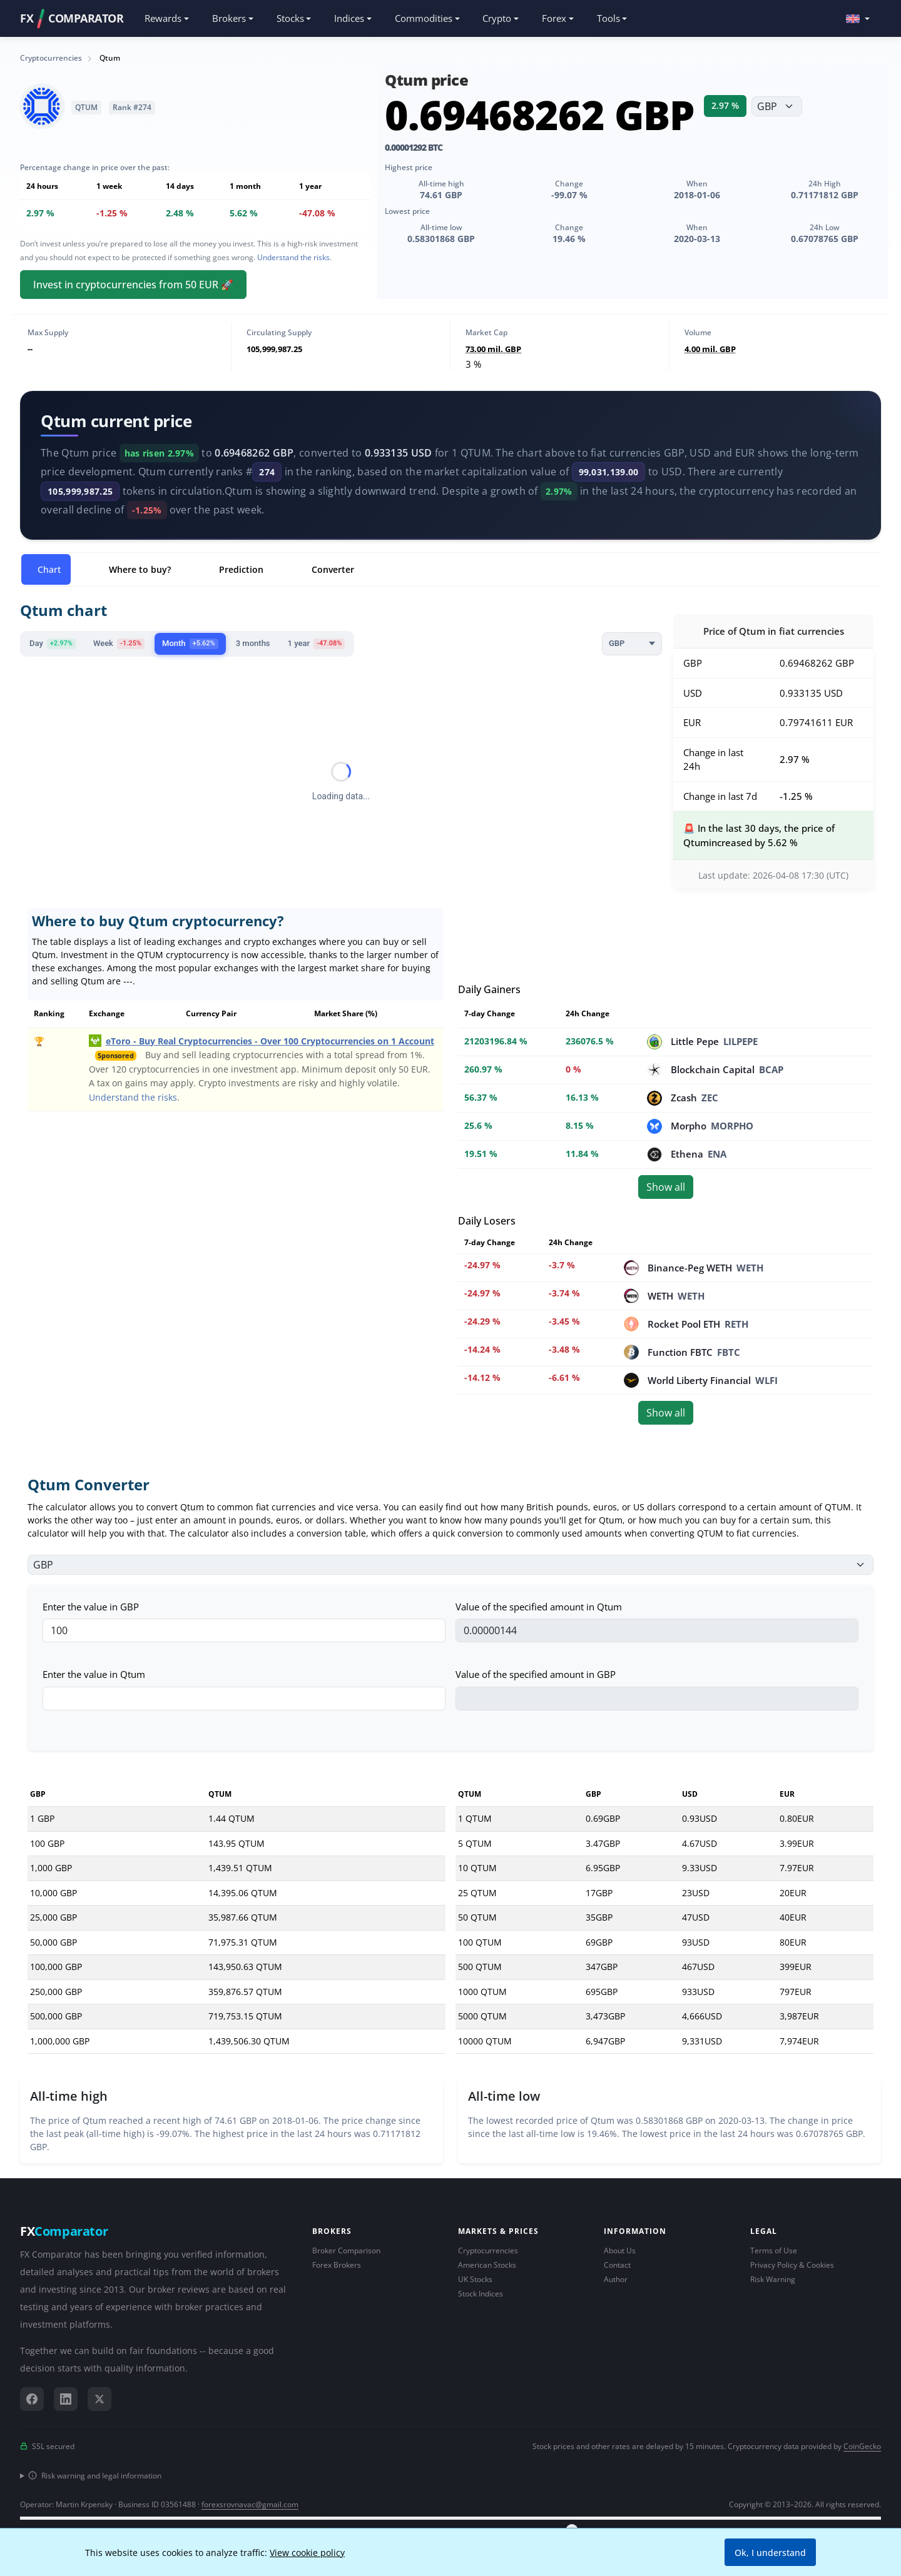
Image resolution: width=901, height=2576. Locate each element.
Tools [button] (608, 18)
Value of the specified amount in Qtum (539, 1606)
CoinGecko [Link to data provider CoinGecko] (862, 2446)
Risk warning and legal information (94, 2475)
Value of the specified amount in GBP (536, 1674)
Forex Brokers (336, 2265)
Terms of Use (773, 2250)
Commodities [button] (423, 18)
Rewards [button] (163, 18)
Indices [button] (349, 18)
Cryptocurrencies (488, 2250)
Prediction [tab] (241, 569)
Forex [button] (554, 18)
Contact (617, 2265)
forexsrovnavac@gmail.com (249, 2504)
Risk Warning (772, 2279)
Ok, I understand (770, 2552)
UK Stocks (475, 2279)
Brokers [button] (229, 18)
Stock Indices (480, 2293)
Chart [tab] (49, 569)
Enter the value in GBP (91, 1606)
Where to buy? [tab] (140, 569)
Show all (665, 1187)
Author (616, 2279)
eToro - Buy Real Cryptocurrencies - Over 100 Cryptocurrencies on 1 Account (270, 1041)
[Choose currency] (776, 106)
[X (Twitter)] (99, 2399)
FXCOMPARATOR (71, 18)
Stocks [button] (290, 18)
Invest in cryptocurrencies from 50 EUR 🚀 (133, 284)
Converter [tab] (333, 569)
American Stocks (487, 2265)
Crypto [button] (496, 18)
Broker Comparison (346, 2250)
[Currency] (632, 643)
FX (64, 2231)
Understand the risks (293, 257)
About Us (620, 2250)
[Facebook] (32, 2399)
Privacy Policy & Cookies (792, 2265)
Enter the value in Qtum (94, 1674)
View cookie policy (307, 2552)
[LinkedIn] (66, 2399)
